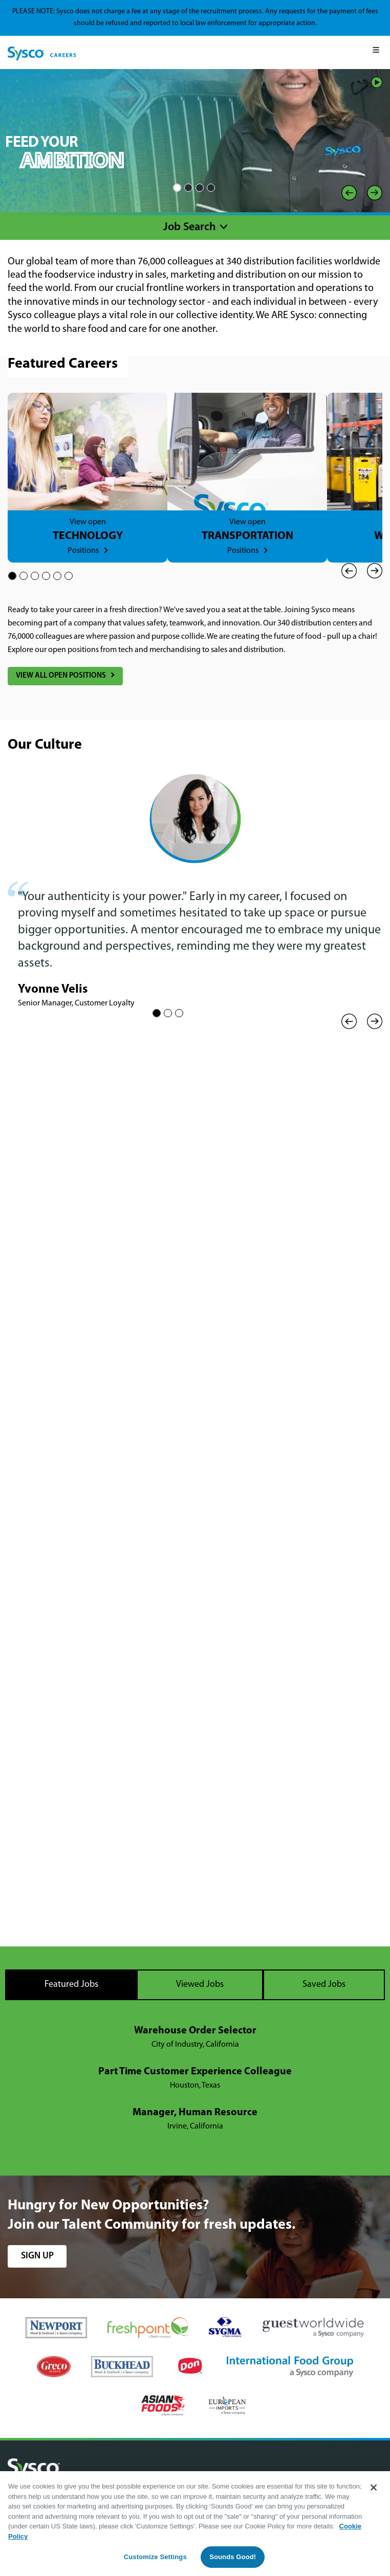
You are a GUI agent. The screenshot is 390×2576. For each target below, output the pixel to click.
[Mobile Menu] (376, 52)
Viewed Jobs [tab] (200, 1984)
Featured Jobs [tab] (71, 1984)
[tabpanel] (195, 2079)
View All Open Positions (61, 676)
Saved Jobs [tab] (323, 1984)
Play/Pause (376, 82)
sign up (37, 2256)
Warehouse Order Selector (195, 2031)
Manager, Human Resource (195, 2113)
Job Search (189, 227)
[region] (195, 2523)
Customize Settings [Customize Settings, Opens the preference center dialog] (155, 2557)
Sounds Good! (232, 2557)
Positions (83, 551)
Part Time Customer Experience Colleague (195, 2072)
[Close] (373, 2487)
